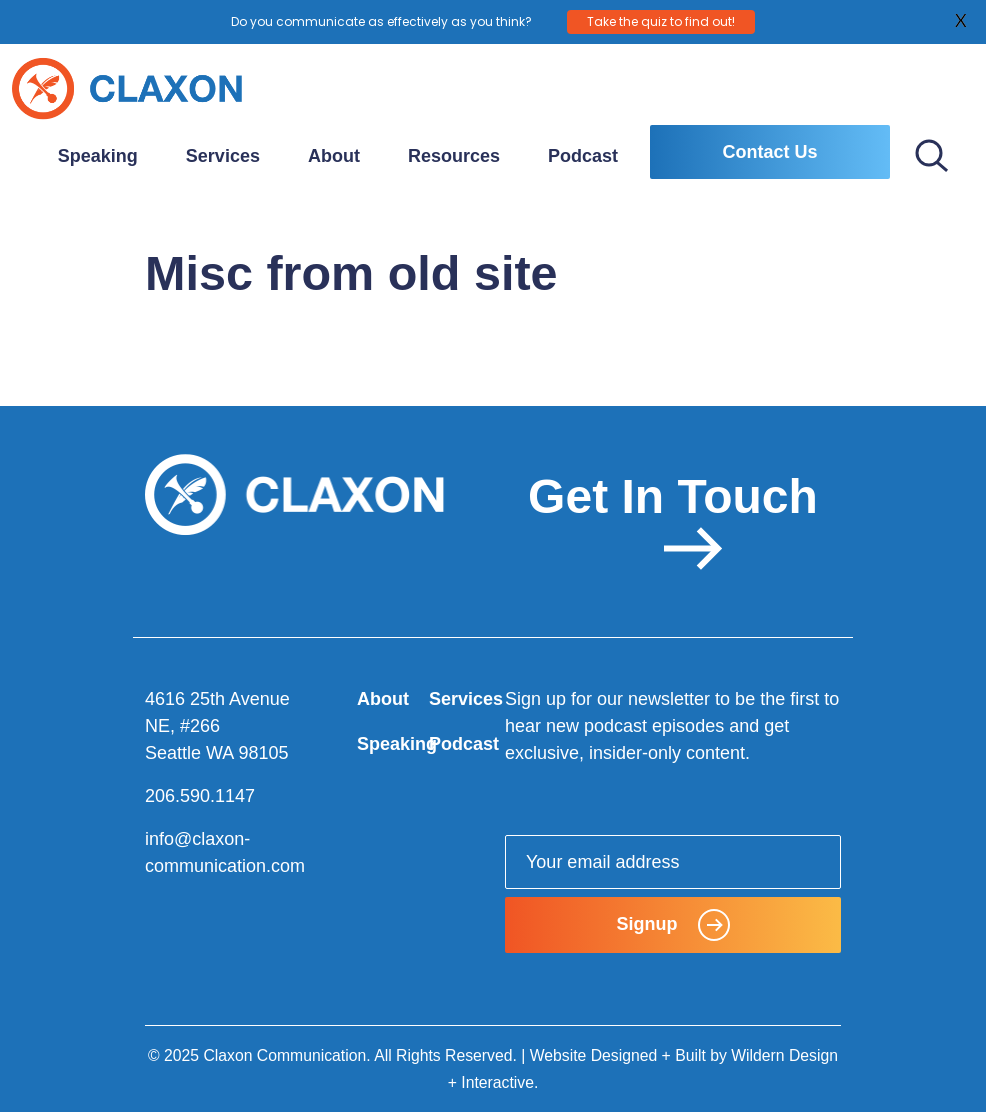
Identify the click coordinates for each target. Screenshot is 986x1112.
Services (223, 156)
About (334, 156)
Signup (673, 925)
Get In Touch (673, 520)
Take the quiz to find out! (661, 20)
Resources (454, 156)
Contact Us (769, 152)
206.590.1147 (200, 796)
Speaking (98, 156)
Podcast (583, 156)
